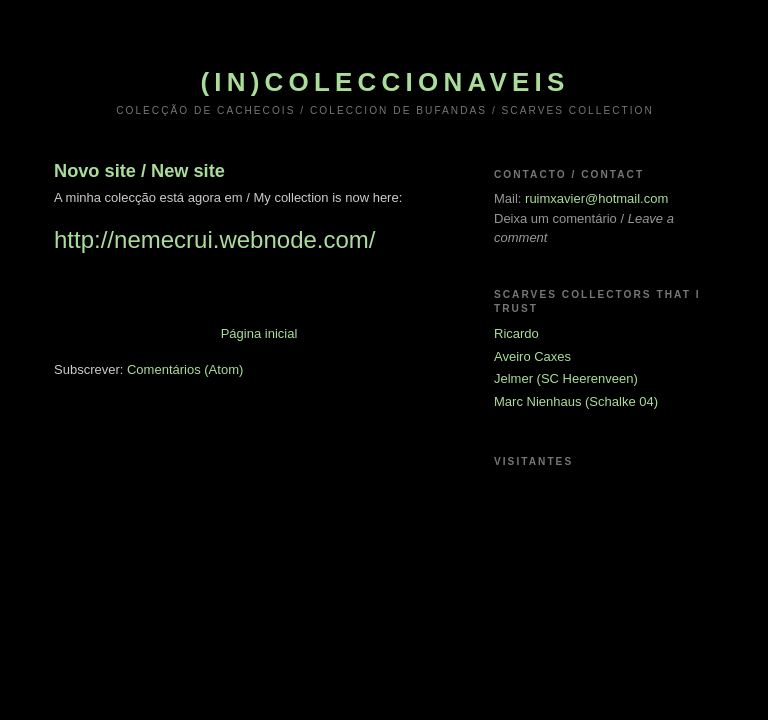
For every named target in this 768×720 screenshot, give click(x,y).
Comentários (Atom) (185, 369)
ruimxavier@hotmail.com (596, 198)
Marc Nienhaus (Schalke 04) (576, 401)
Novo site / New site (139, 171)
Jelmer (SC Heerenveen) (566, 378)
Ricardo (516, 333)
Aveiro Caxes (532, 356)
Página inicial (259, 333)
